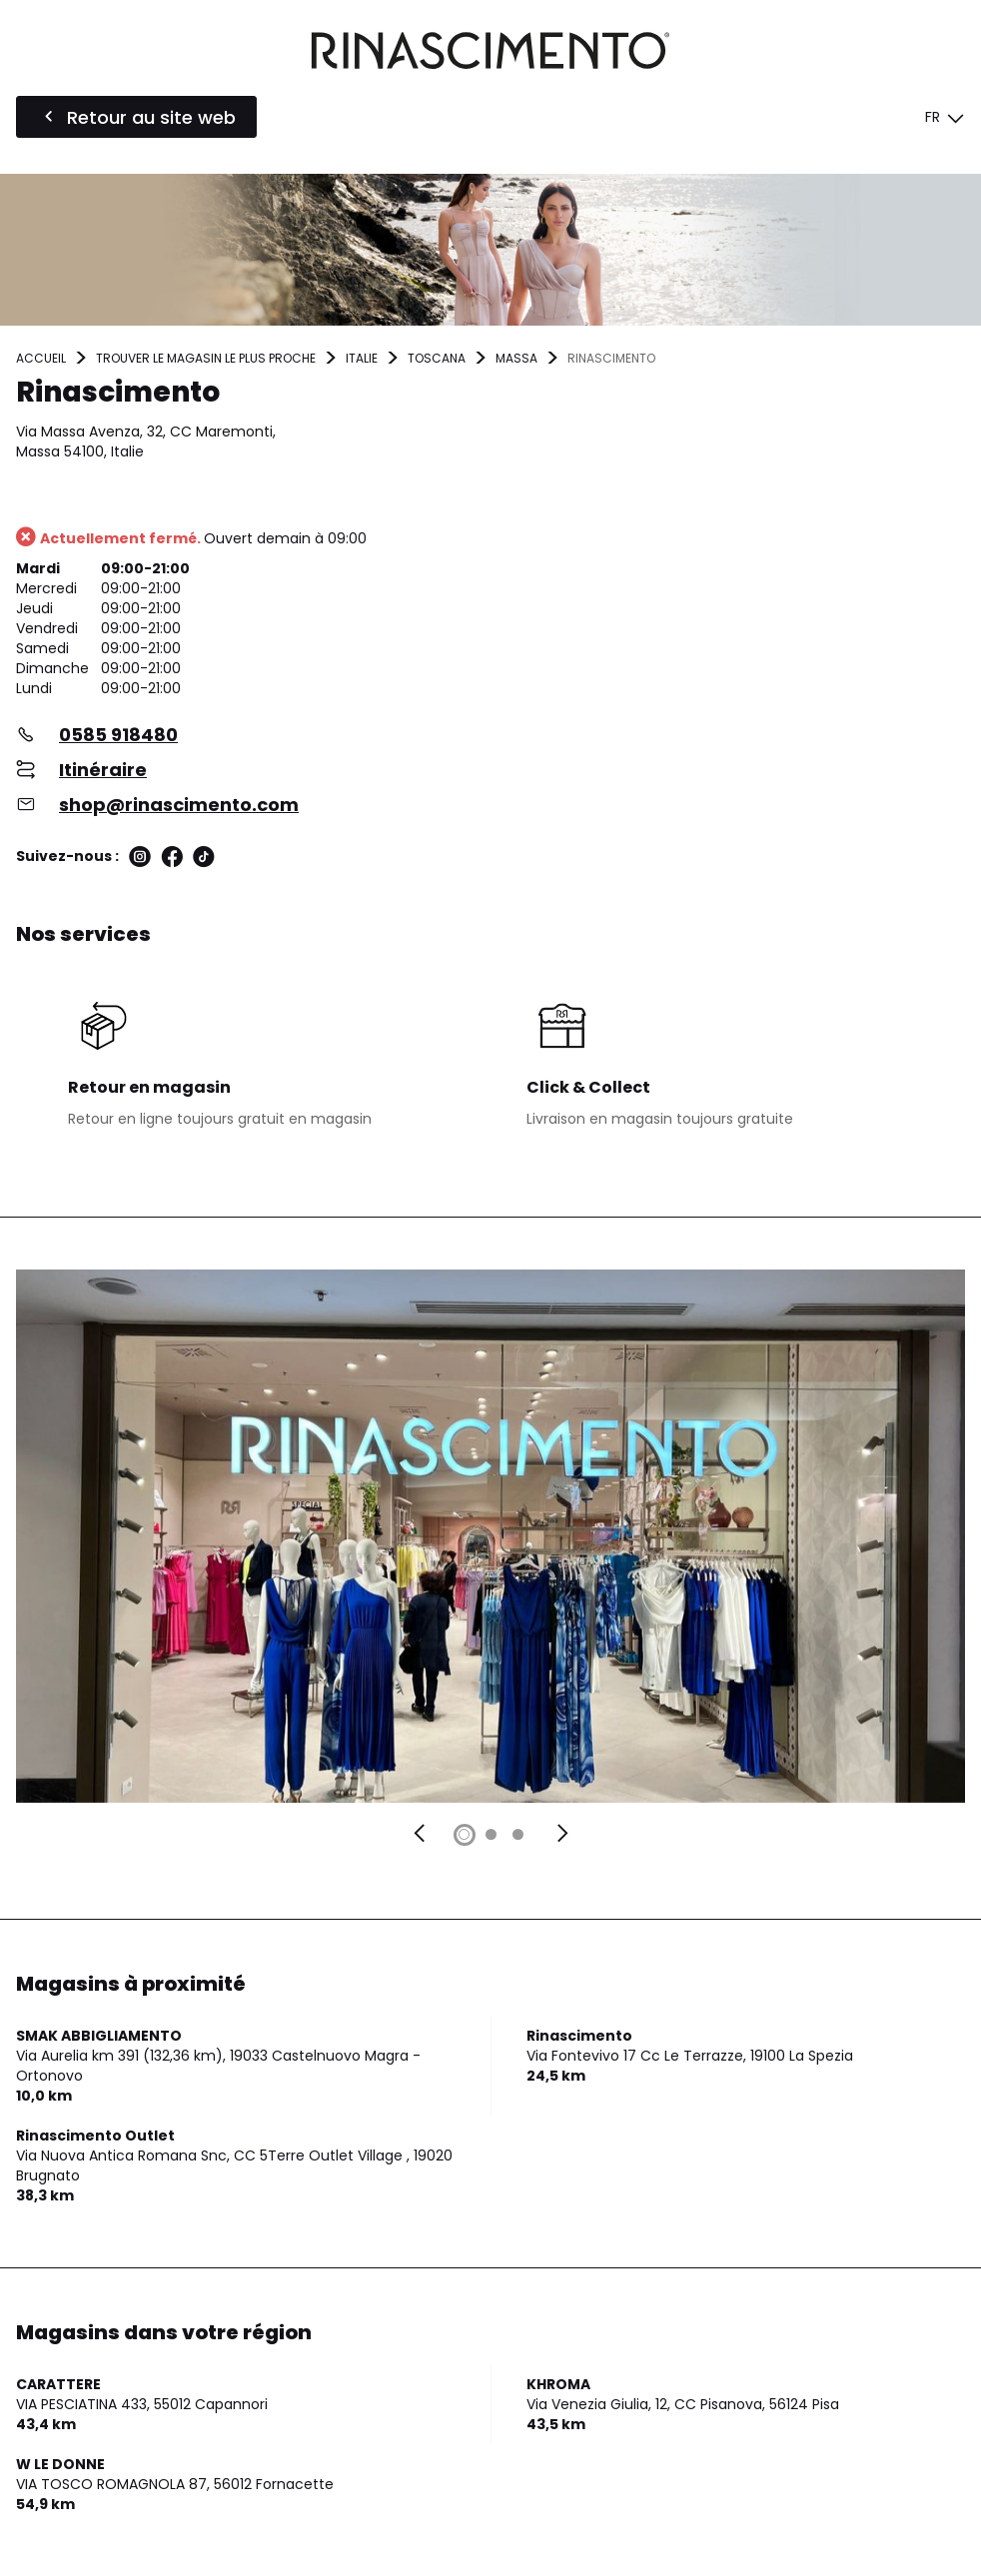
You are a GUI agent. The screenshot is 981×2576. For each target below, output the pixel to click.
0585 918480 (118, 734)
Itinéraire (103, 769)
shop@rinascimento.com (179, 804)
